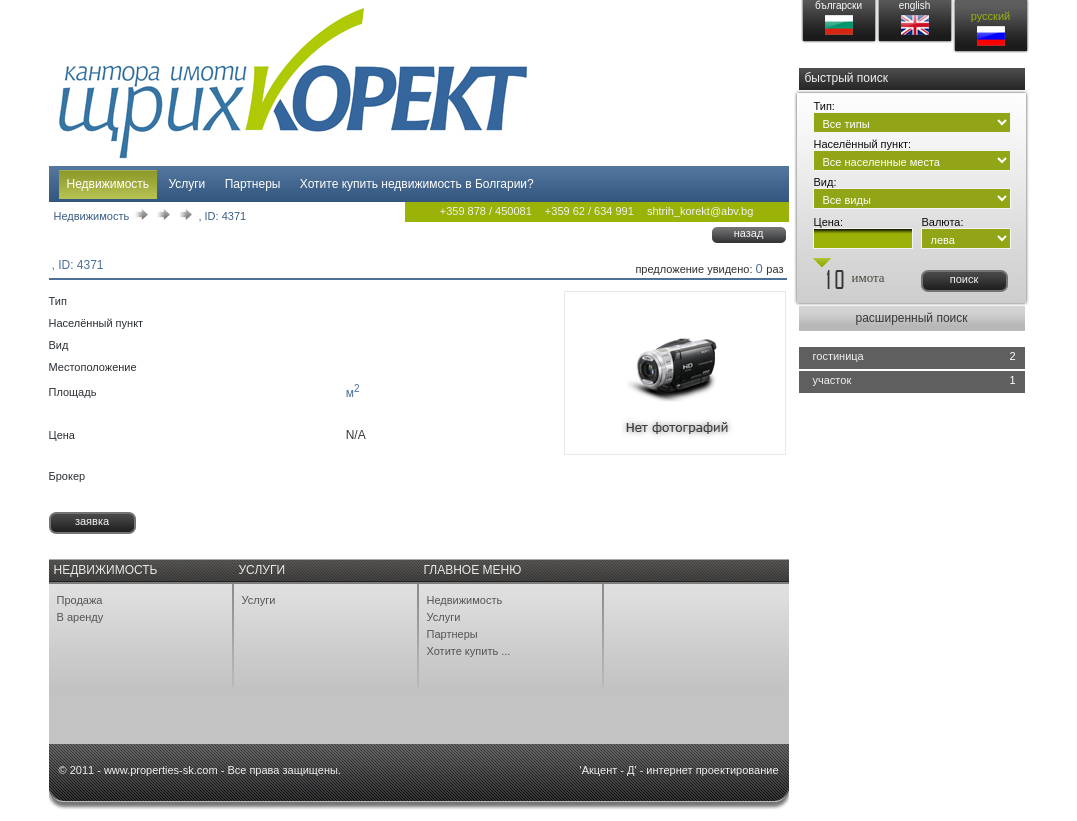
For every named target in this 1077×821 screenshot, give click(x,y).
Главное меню (473, 570)
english (915, 5)
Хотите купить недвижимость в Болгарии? (417, 184)
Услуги (186, 184)
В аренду (80, 617)
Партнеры (253, 184)
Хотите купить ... (469, 651)
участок (832, 380)
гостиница (838, 356)
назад (749, 233)
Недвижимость (108, 184)
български (838, 5)
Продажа (80, 600)
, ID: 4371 (222, 216)
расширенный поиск (911, 318)
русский (990, 16)
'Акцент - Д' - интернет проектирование (679, 770)
